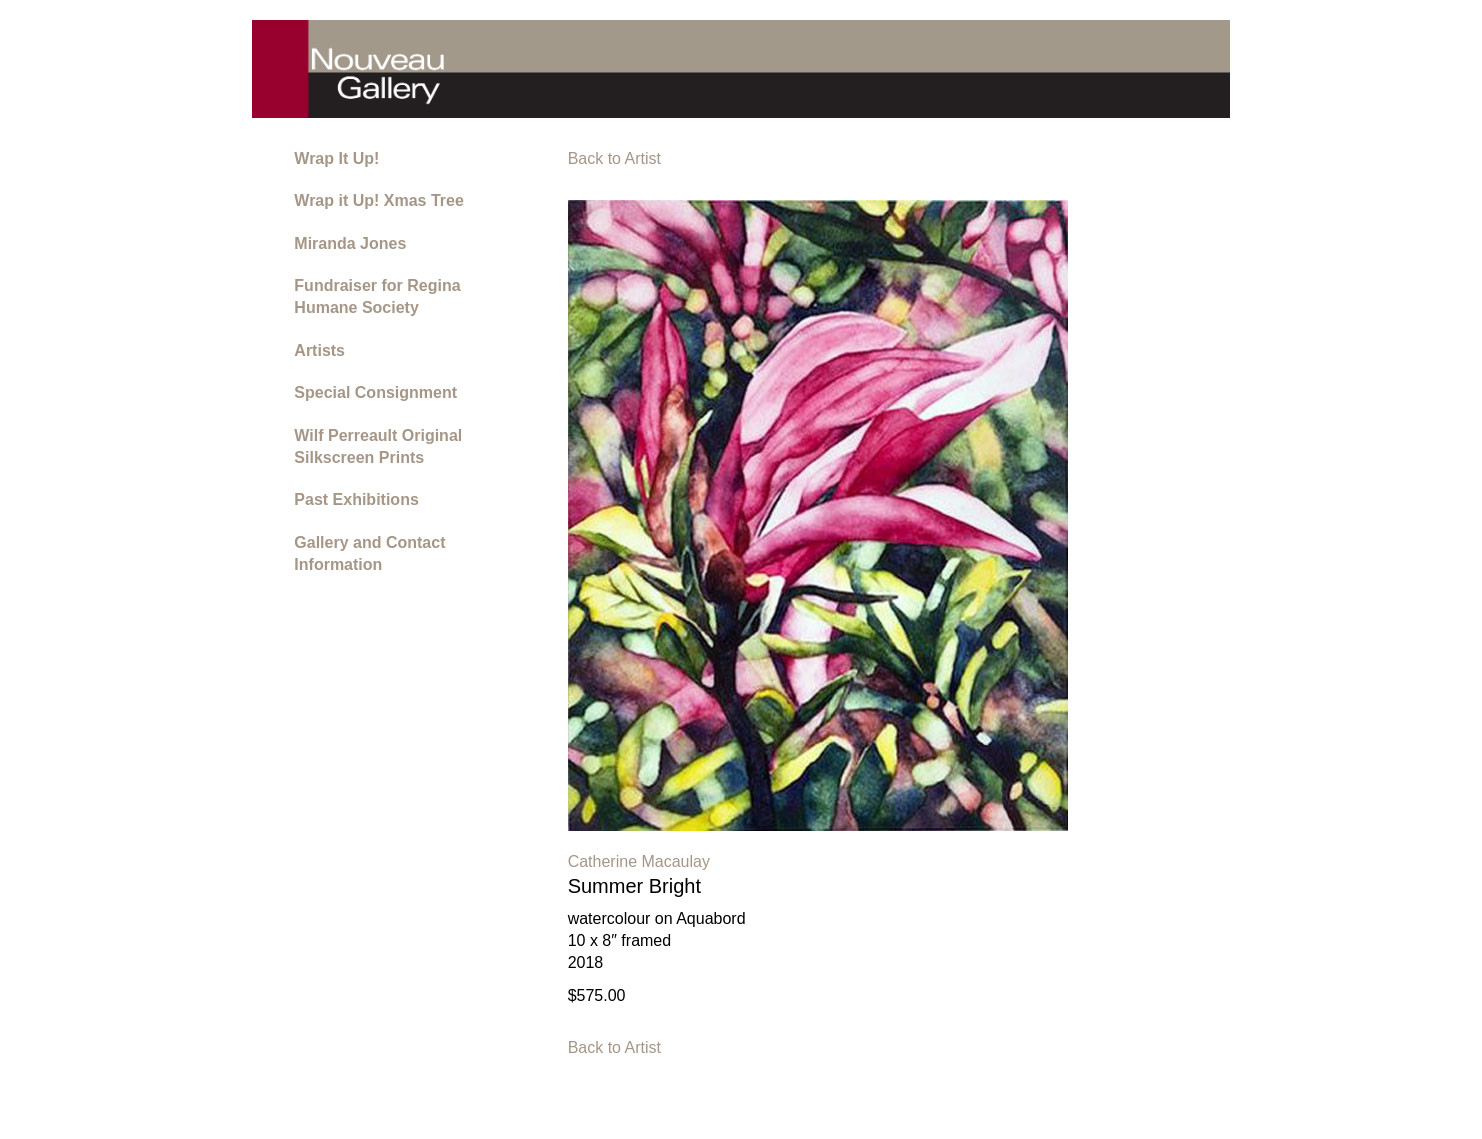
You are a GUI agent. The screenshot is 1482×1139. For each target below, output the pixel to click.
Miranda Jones (350, 243)
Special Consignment (375, 392)
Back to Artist (614, 158)
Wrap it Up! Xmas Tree (379, 200)
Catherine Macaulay (639, 861)
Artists (319, 350)
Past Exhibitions (356, 499)
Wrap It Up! (336, 158)
